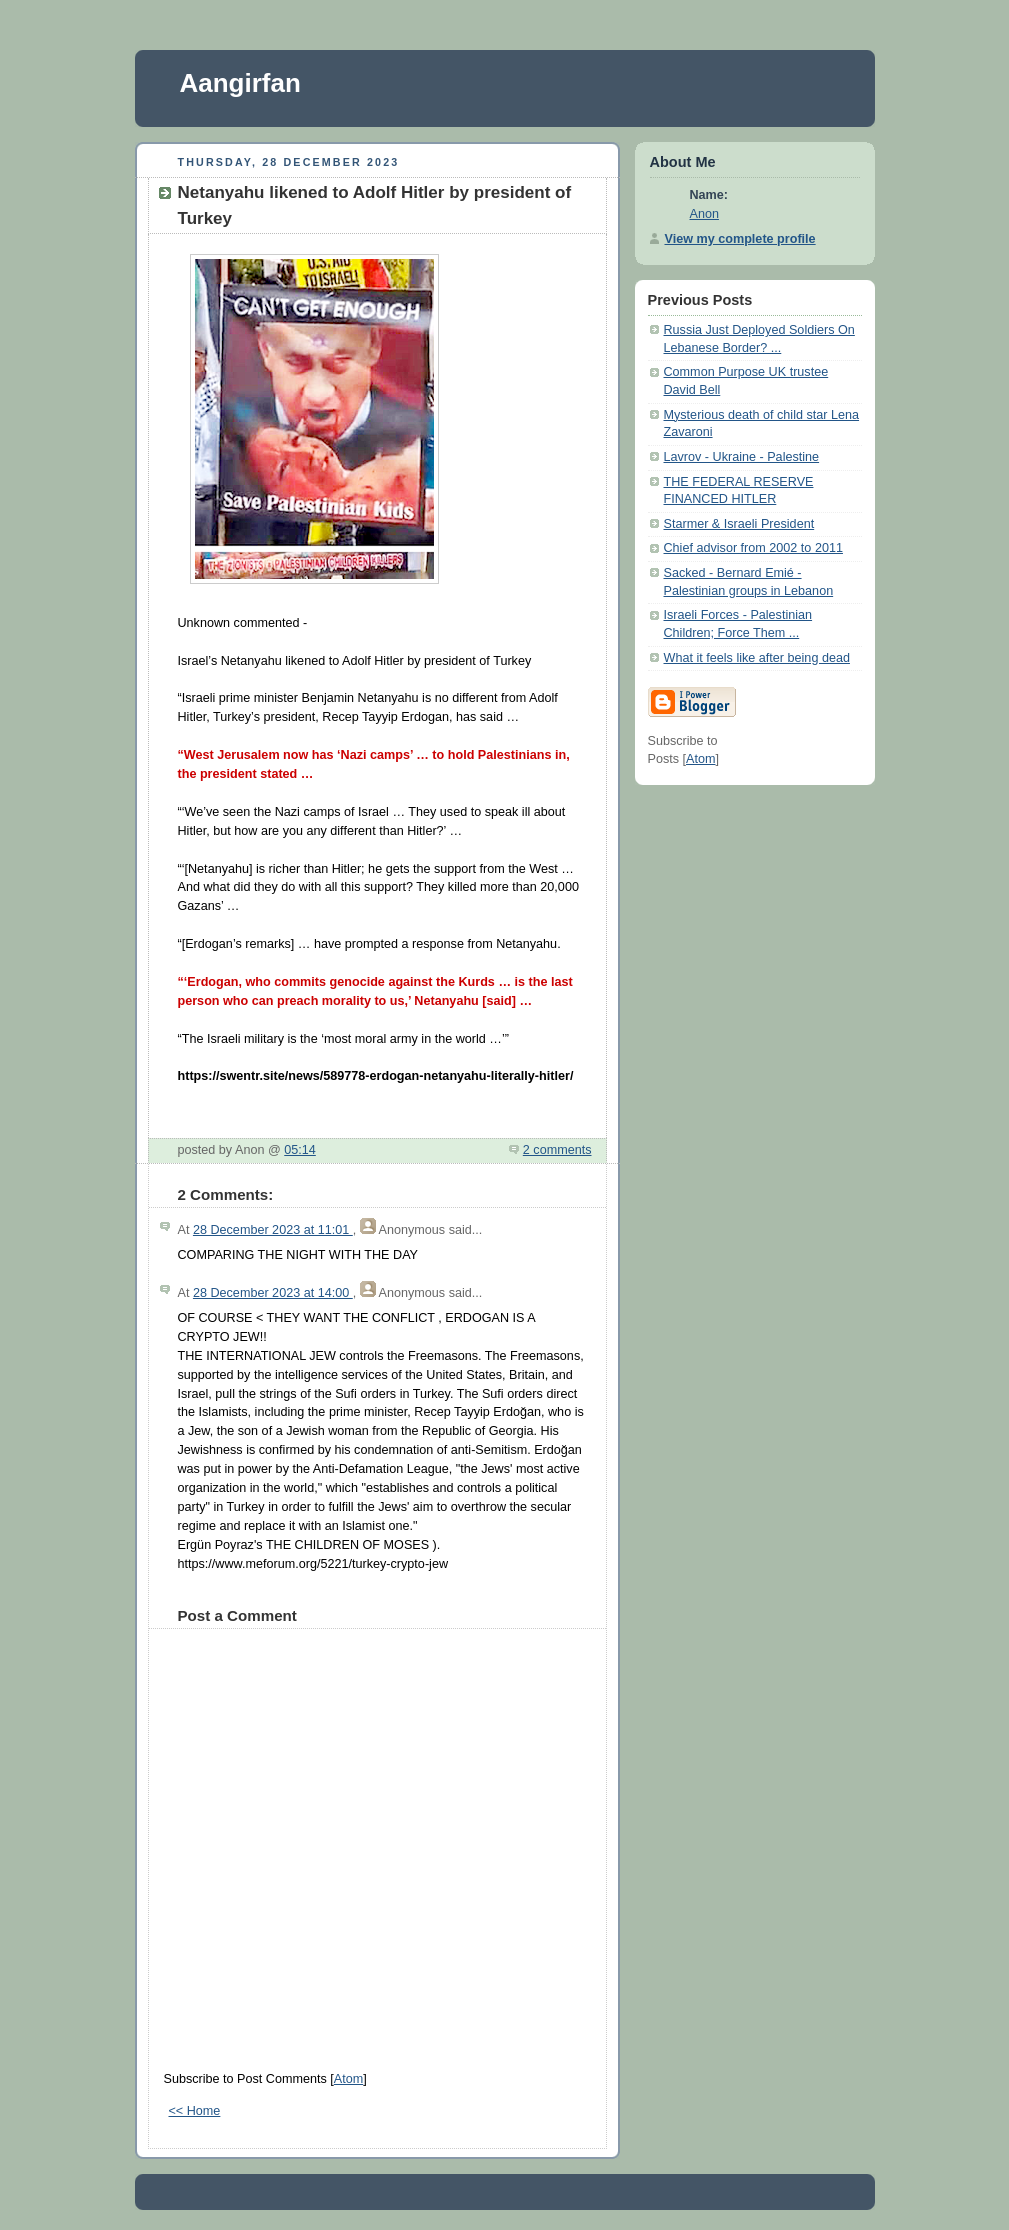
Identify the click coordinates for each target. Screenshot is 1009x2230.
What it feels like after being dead (757, 658)
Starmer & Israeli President (739, 524)
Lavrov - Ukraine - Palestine (742, 457)
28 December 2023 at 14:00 (273, 1293)
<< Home (195, 2111)
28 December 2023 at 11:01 (273, 1230)
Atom (348, 2079)
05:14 (300, 1150)
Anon (704, 214)
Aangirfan (240, 83)
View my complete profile (740, 239)
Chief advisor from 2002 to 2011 (753, 548)
